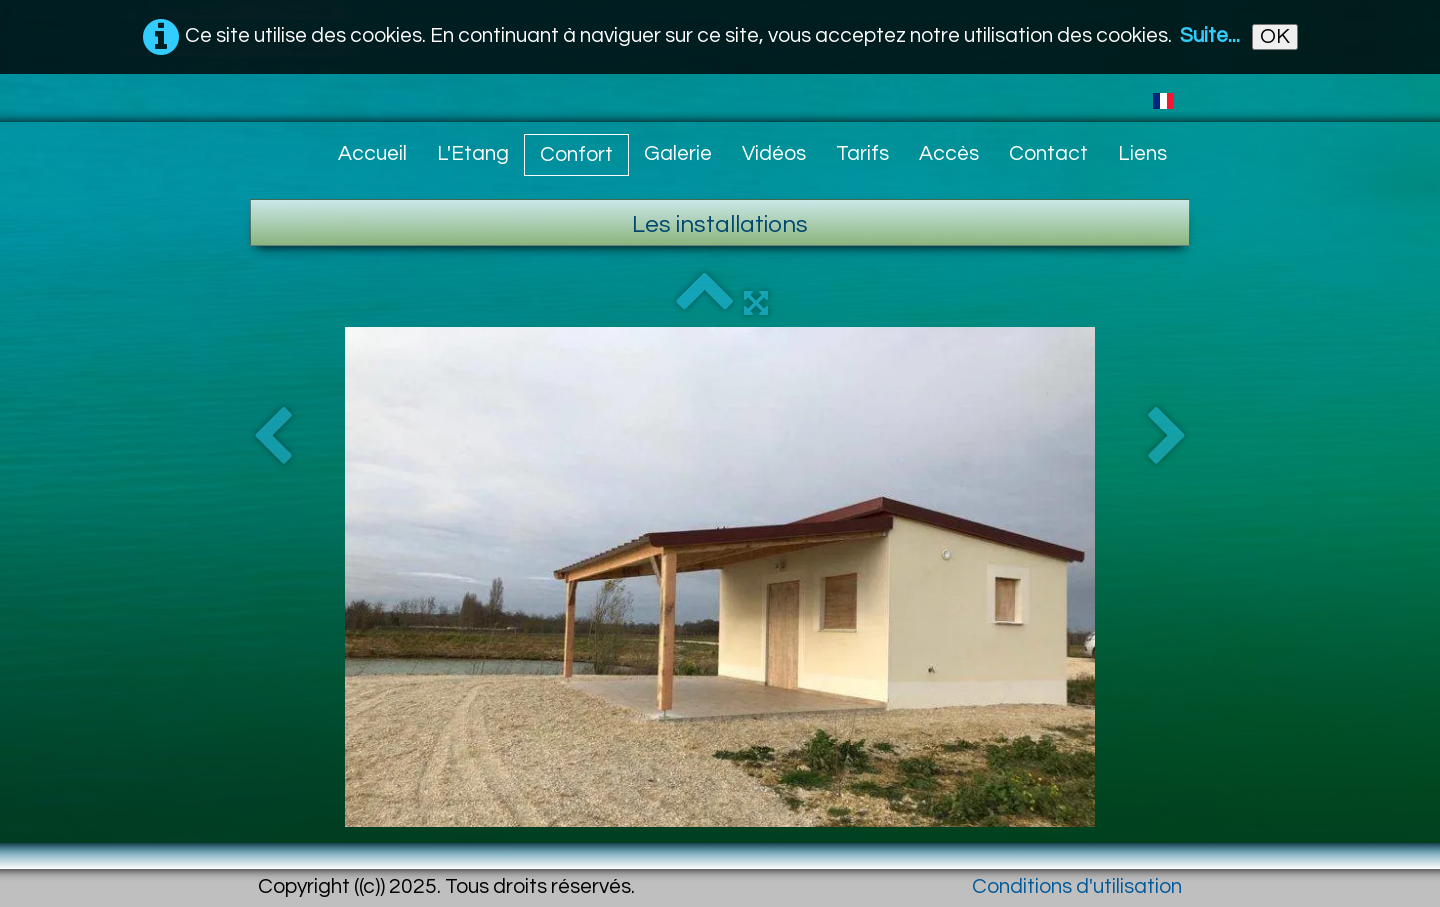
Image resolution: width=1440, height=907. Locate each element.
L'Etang (473, 153)
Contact (1048, 153)
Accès (949, 153)
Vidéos (774, 153)
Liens (1142, 153)
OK (1275, 36)
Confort (576, 154)
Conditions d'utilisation (1077, 886)
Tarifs (862, 153)
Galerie (678, 153)
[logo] (265, 147)
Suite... (1210, 35)
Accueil (372, 153)
